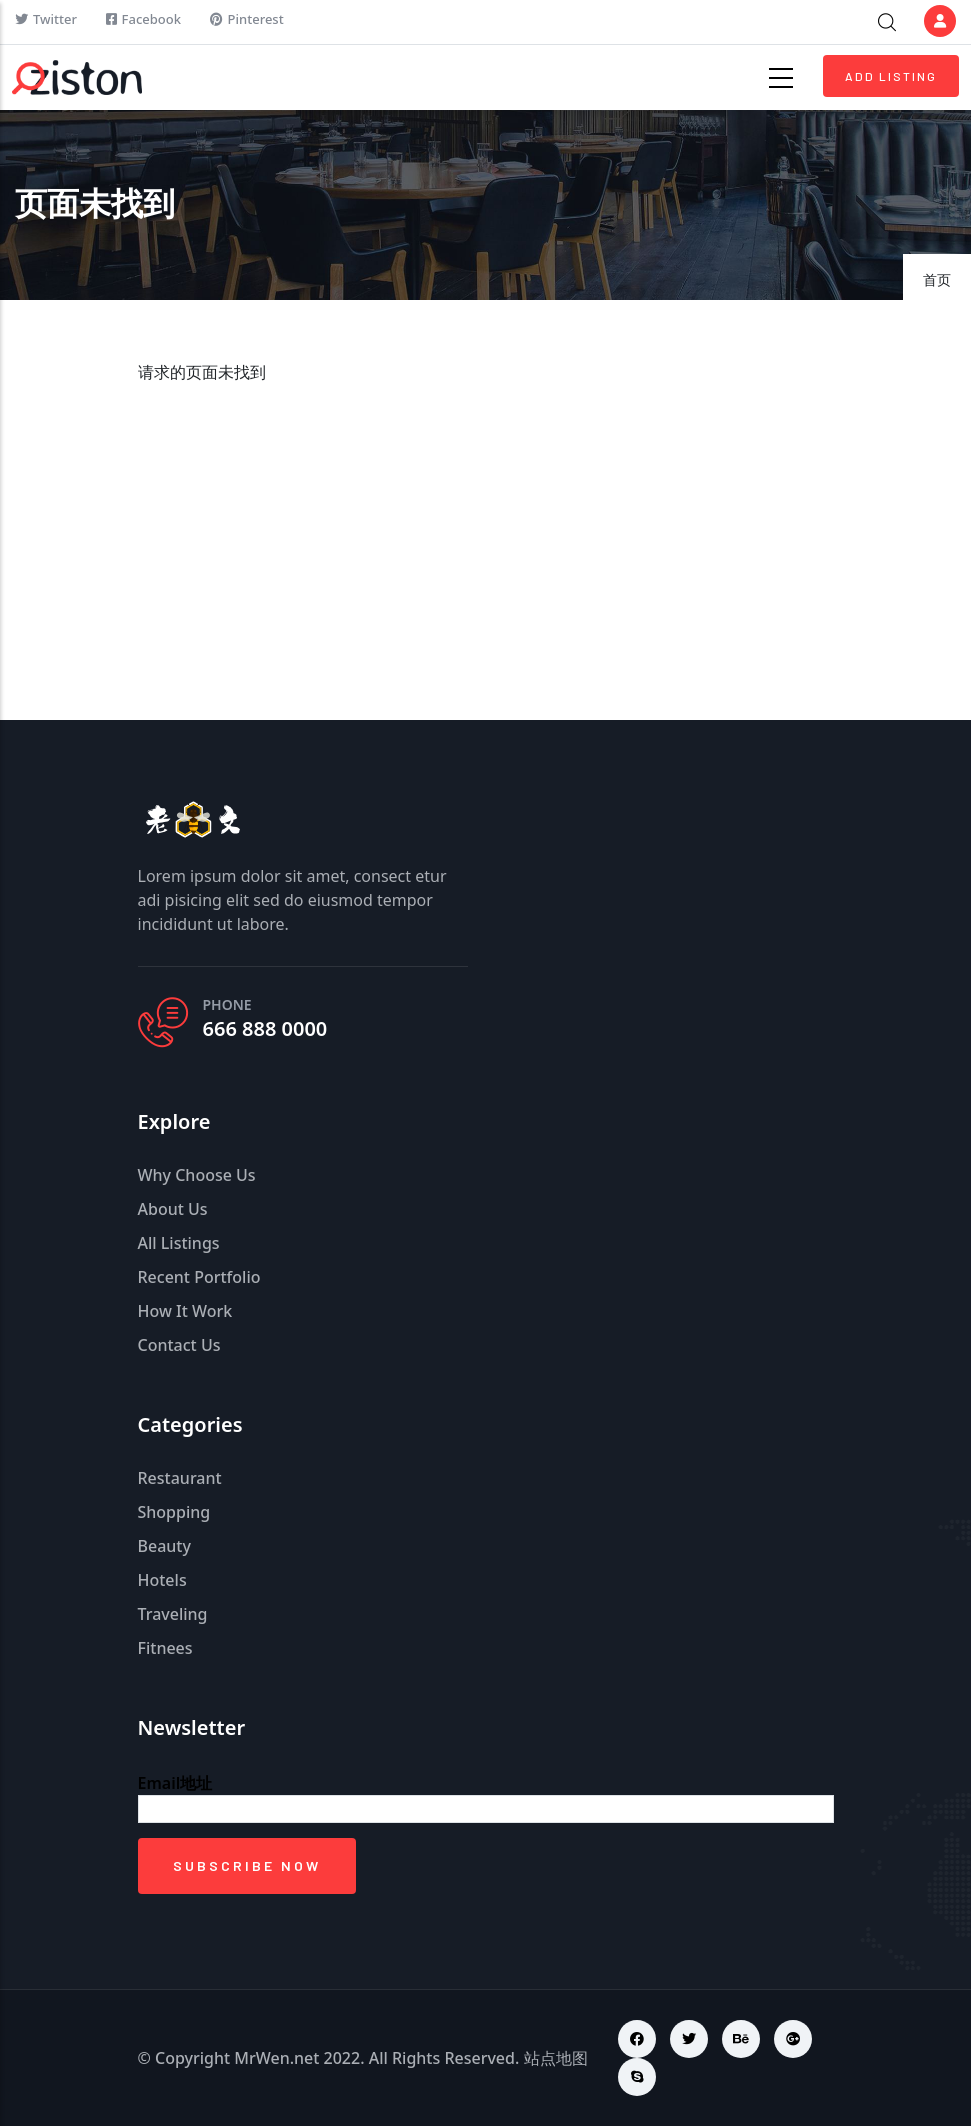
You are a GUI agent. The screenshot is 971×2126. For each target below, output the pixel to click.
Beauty (164, 1546)
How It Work (185, 1311)
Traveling (173, 1614)
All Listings (179, 1243)
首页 (937, 279)
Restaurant (180, 1478)
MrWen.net (276, 2058)
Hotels (162, 1580)
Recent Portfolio (199, 1277)
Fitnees (165, 1648)
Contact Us (179, 1345)
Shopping (174, 1512)
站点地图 (556, 2058)
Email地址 (175, 1783)
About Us (173, 1209)
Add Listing (891, 76)
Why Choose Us (197, 1175)
